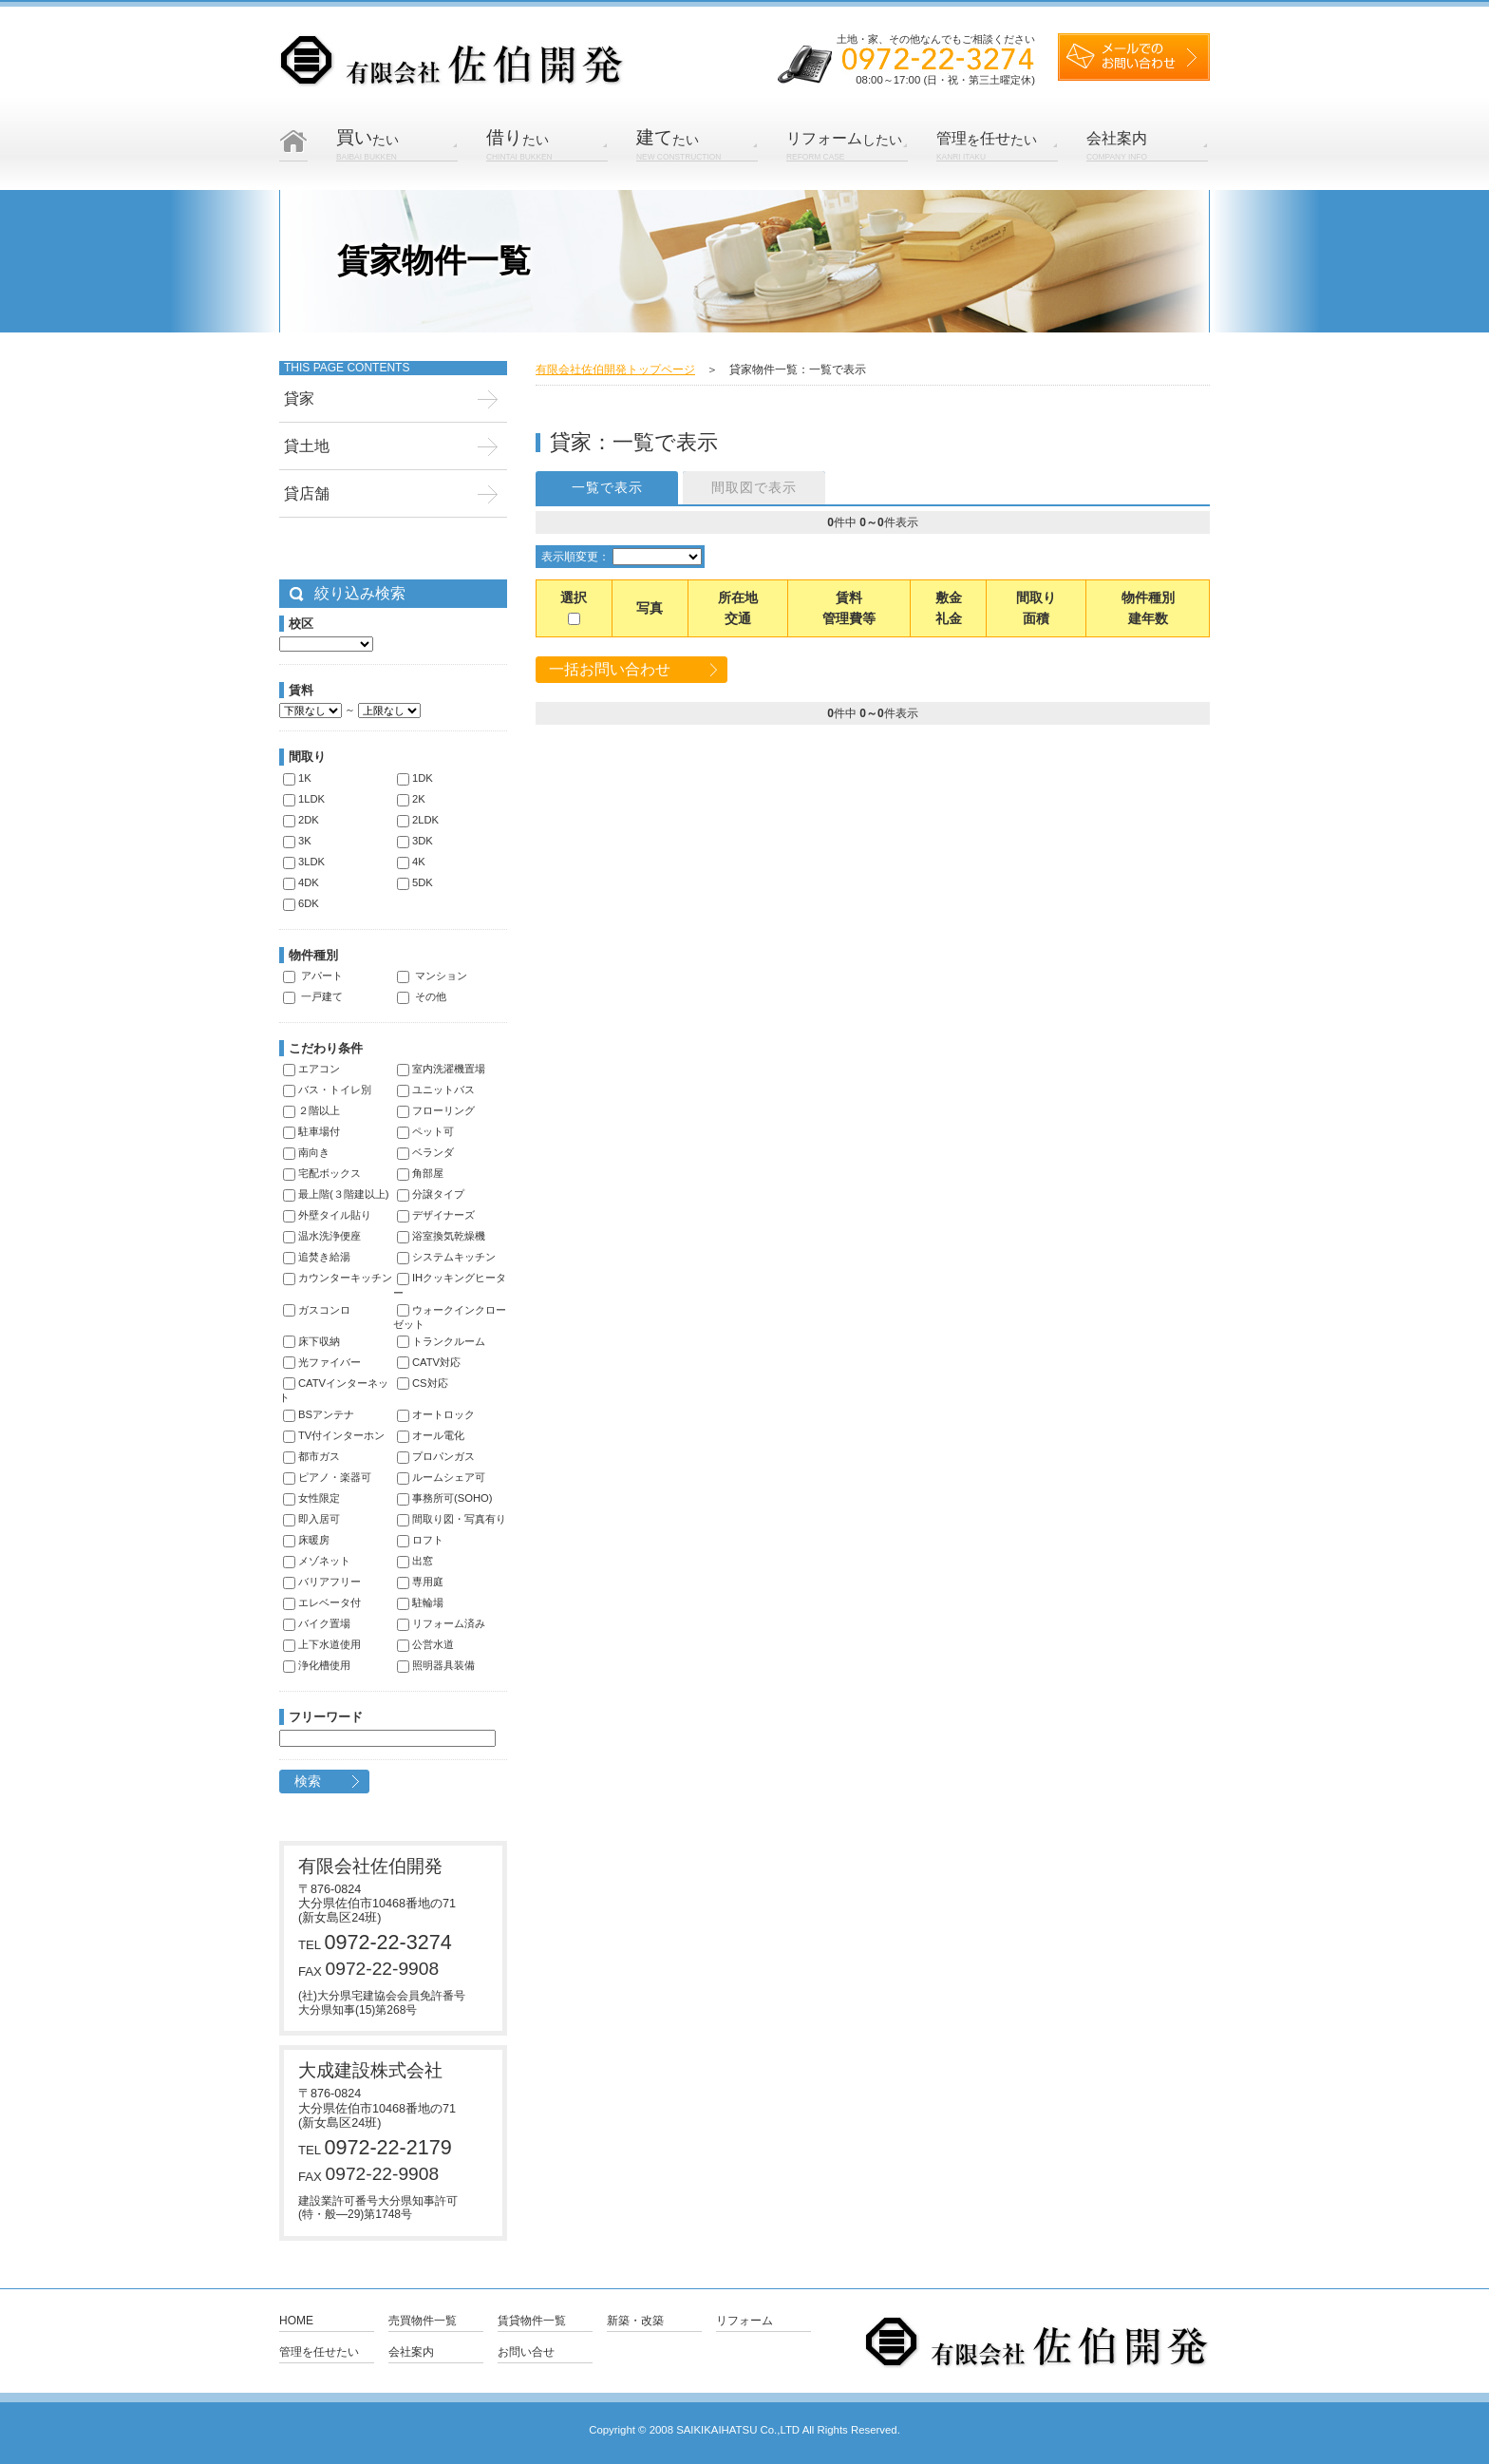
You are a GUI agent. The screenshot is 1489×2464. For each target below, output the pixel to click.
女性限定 (311, 1498)
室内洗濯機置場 (441, 1068)
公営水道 (425, 1644)
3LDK (304, 861)
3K (297, 840)
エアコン (311, 1068)
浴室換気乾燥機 (441, 1235)
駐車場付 (311, 1131)
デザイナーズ (436, 1215)
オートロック (436, 1414)
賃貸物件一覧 (532, 2321)
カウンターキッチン (337, 1277)
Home (296, 2321)
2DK (301, 819)
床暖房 (306, 1539)
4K (411, 861)
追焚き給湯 (316, 1256)
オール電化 (430, 1435)
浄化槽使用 (316, 1665)
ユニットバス (436, 1089)
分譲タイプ (430, 1194)
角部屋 (420, 1173)
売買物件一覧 (422, 2321)
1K (297, 778)
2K (411, 799)
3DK (415, 840)
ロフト (420, 1539)
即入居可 (311, 1519)
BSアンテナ (318, 1414)
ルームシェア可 (441, 1477)
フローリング (436, 1110)
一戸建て (313, 996)
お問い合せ (526, 2352)
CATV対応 (429, 1362)
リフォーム (744, 2321)
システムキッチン (446, 1256)
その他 (421, 996)
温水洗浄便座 (322, 1235)
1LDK (304, 799)
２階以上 (311, 1110)
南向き (306, 1152)
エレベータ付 (322, 1602)
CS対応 (422, 1383)
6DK (301, 903)
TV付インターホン (334, 1435)
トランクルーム (441, 1341)
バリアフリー (322, 1581)
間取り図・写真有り (451, 1519)
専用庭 (420, 1581)
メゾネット (316, 1560)
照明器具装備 (436, 1665)
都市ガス (311, 1456)
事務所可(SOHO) (445, 1498)
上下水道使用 (322, 1644)
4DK (301, 882)
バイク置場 (316, 1623)
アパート (313, 975)
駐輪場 (420, 1602)
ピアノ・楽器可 (327, 1477)
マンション (432, 975)
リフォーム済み (441, 1623)
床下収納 (311, 1341)
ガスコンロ (316, 1310)
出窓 (415, 1560)
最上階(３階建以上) (335, 1194)
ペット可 (425, 1131)
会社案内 (411, 2352)
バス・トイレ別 (327, 1089)
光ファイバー (322, 1362)
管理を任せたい (319, 2352)
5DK (415, 882)
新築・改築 (635, 2321)
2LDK (418, 819)
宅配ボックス (322, 1173)
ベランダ (425, 1152)
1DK (415, 778)
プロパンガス (436, 1456)
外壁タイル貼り (327, 1215)
